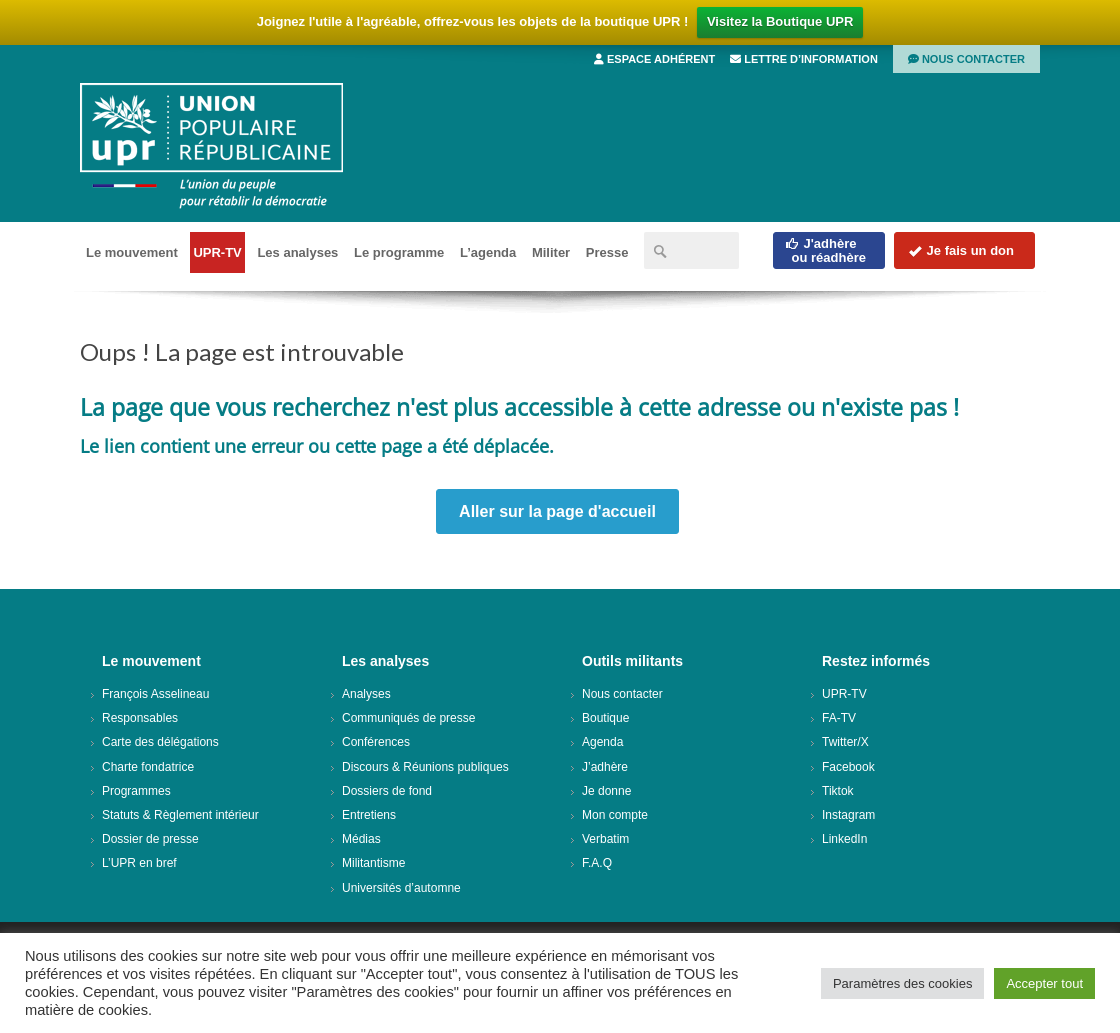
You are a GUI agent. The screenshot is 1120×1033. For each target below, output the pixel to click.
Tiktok (838, 791)
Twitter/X (845, 742)
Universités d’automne (401, 888)
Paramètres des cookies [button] (902, 983)
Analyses (366, 694)
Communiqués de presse (408, 718)
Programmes (136, 791)
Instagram (848, 815)
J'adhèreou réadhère (825, 250)
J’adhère (605, 767)
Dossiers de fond (387, 791)
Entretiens (369, 815)
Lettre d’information (804, 59)
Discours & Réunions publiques (425, 767)
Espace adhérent (654, 59)
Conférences (376, 742)
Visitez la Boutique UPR (780, 21)
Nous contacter (966, 59)
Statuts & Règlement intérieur (180, 815)
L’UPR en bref (139, 863)
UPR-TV (217, 252)
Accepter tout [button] (1044, 983)
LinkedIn (844, 839)
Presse (607, 252)
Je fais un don (961, 250)
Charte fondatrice (148, 767)
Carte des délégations (160, 742)
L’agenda (488, 252)
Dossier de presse (150, 839)
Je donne (606, 791)
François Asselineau (155, 694)
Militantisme (373, 863)
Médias (361, 839)
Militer (551, 252)
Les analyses (297, 252)
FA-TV (839, 718)
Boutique (605, 718)
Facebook (848, 767)
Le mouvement (132, 252)
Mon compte (615, 815)
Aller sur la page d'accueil (557, 511)
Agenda (602, 742)
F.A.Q (597, 863)
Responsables (140, 718)
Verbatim (605, 839)
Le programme (399, 252)
